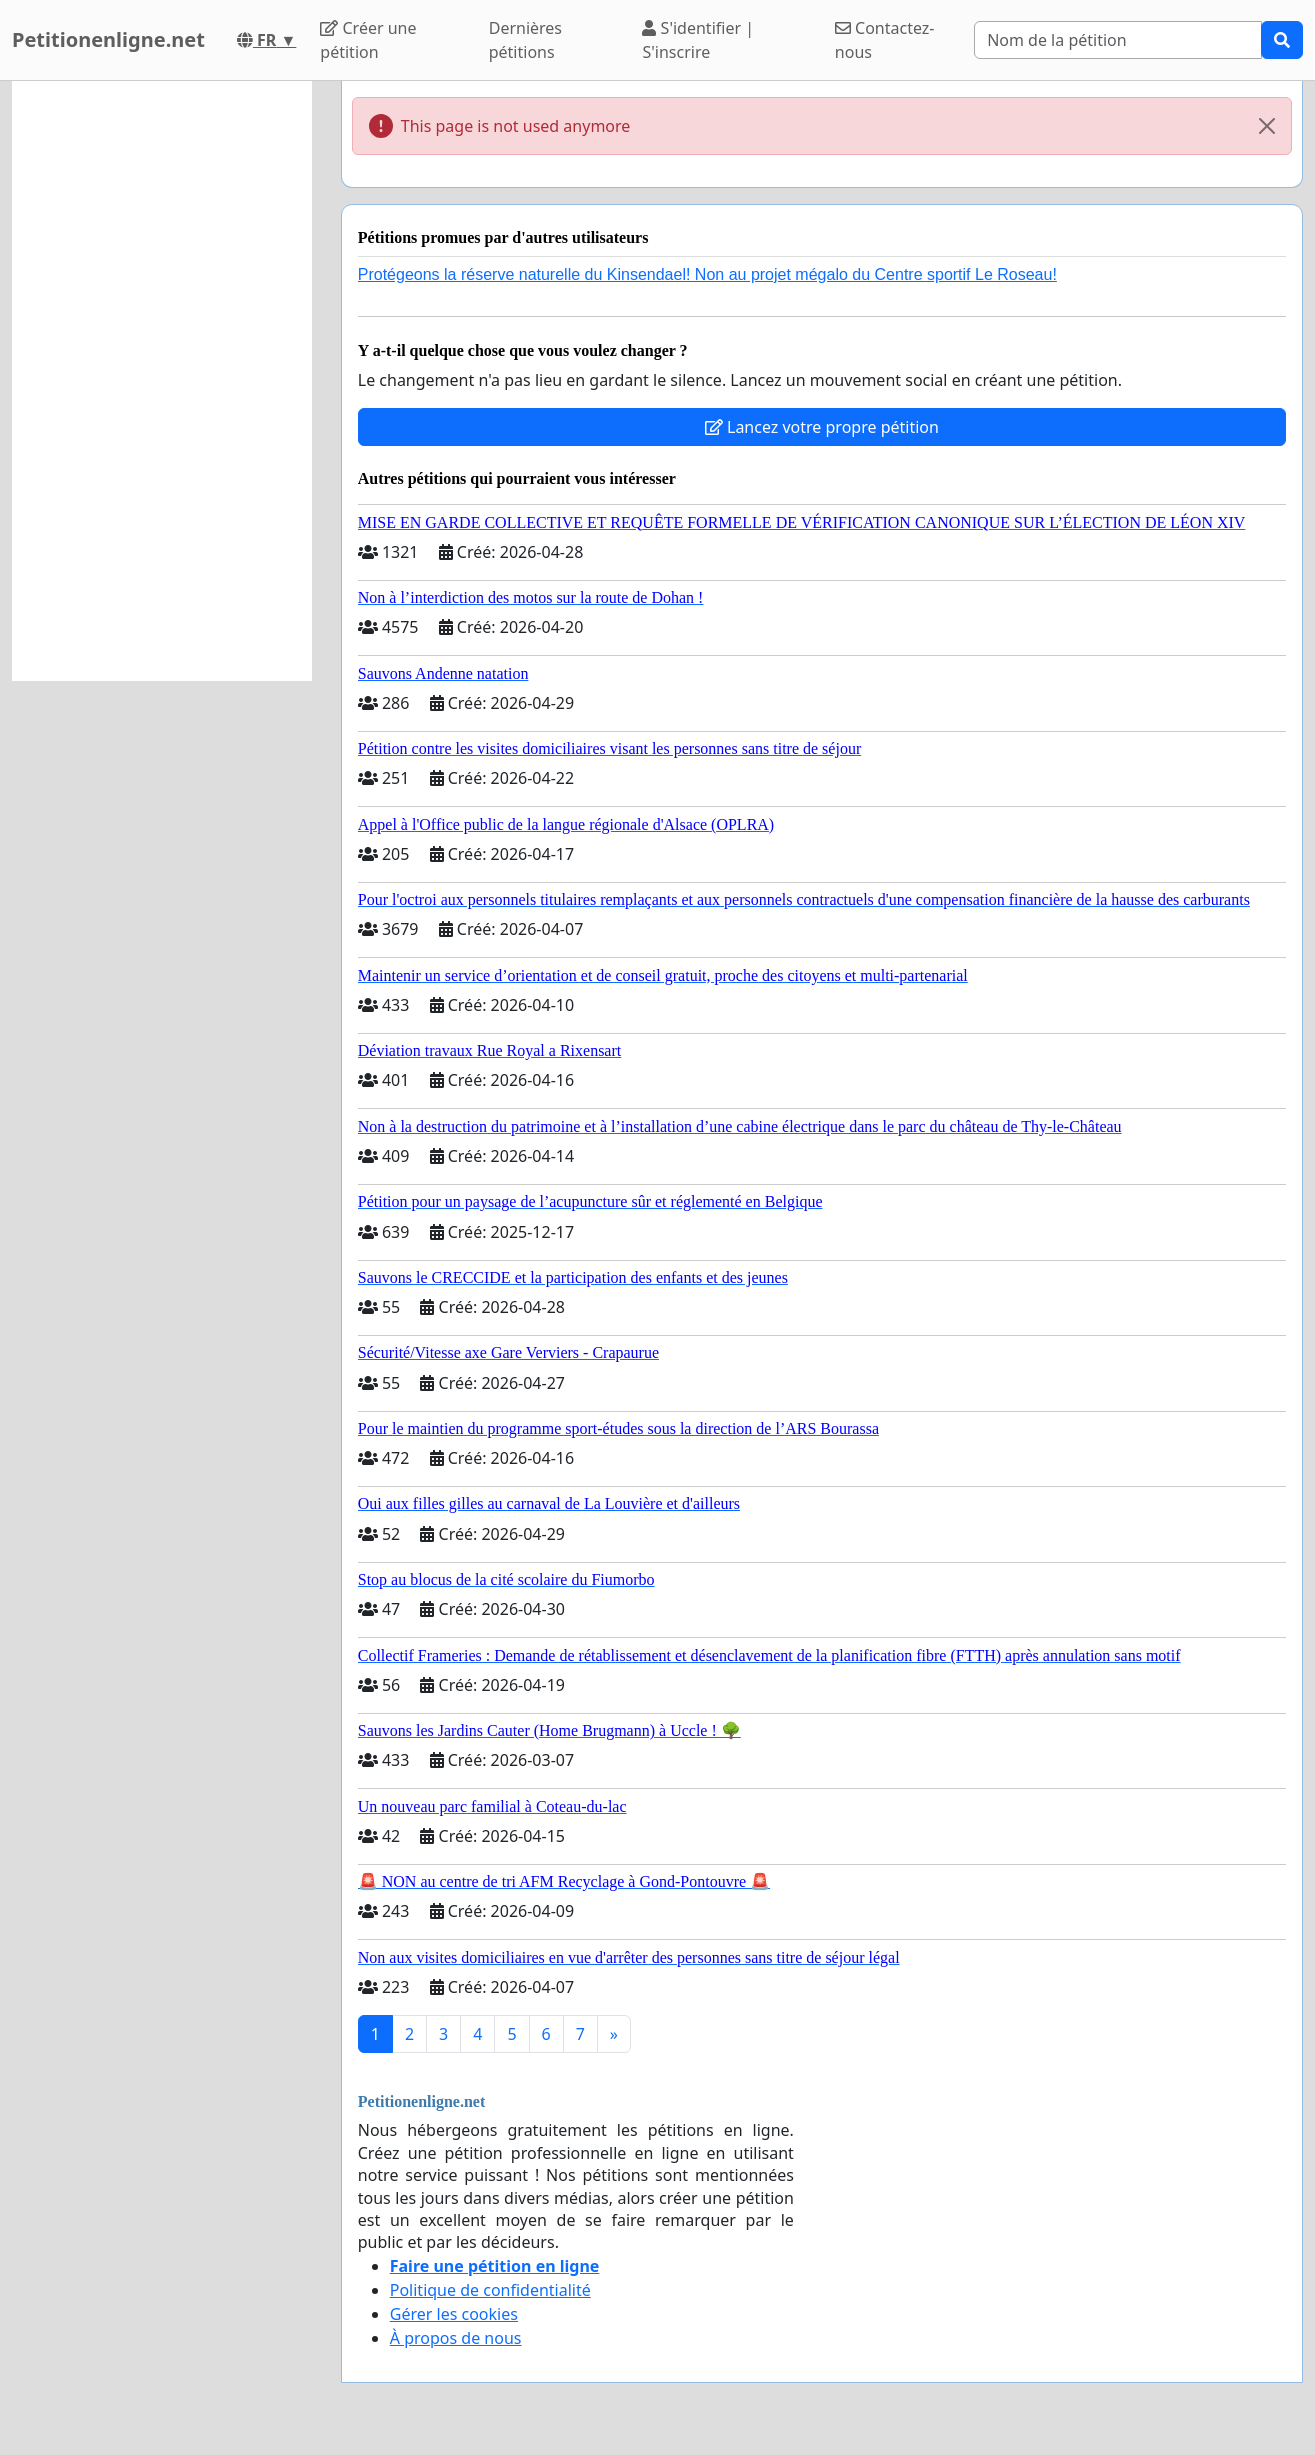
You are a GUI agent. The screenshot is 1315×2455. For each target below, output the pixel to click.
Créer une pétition (368, 40)
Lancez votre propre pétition (822, 427)
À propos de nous (456, 2338)
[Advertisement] (162, 381)
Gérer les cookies (454, 2314)
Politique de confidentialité (490, 2290)
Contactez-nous (885, 40)
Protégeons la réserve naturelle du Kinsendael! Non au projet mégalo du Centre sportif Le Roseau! (707, 274)
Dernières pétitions (525, 40)
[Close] (1267, 126)
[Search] (1118, 40)
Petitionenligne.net (108, 39)
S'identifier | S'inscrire (698, 40)
